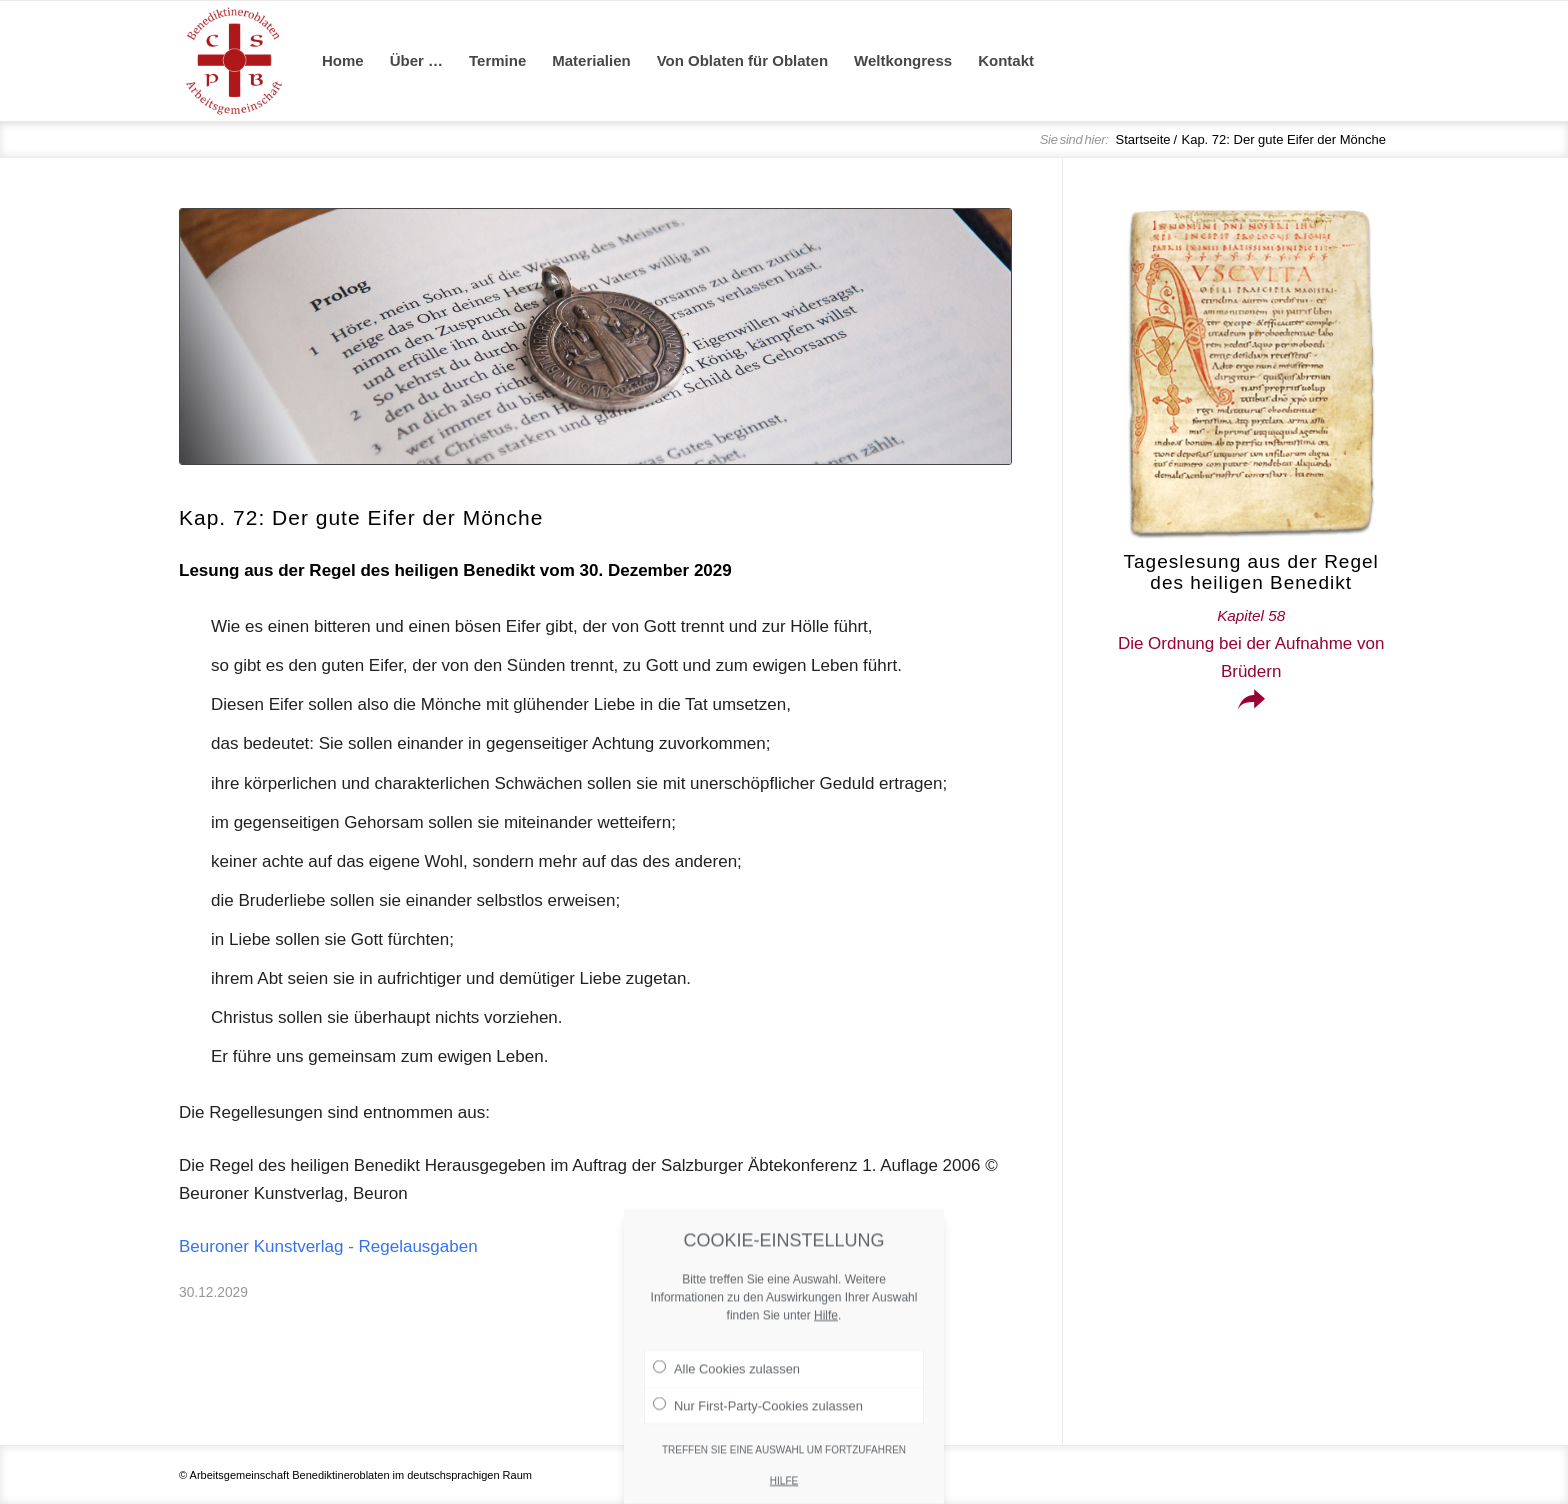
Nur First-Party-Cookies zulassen (758, 1461)
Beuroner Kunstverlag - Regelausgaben (328, 1246)
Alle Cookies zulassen (726, 1425)
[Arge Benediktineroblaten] (234, 61)
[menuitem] (343, 61)
